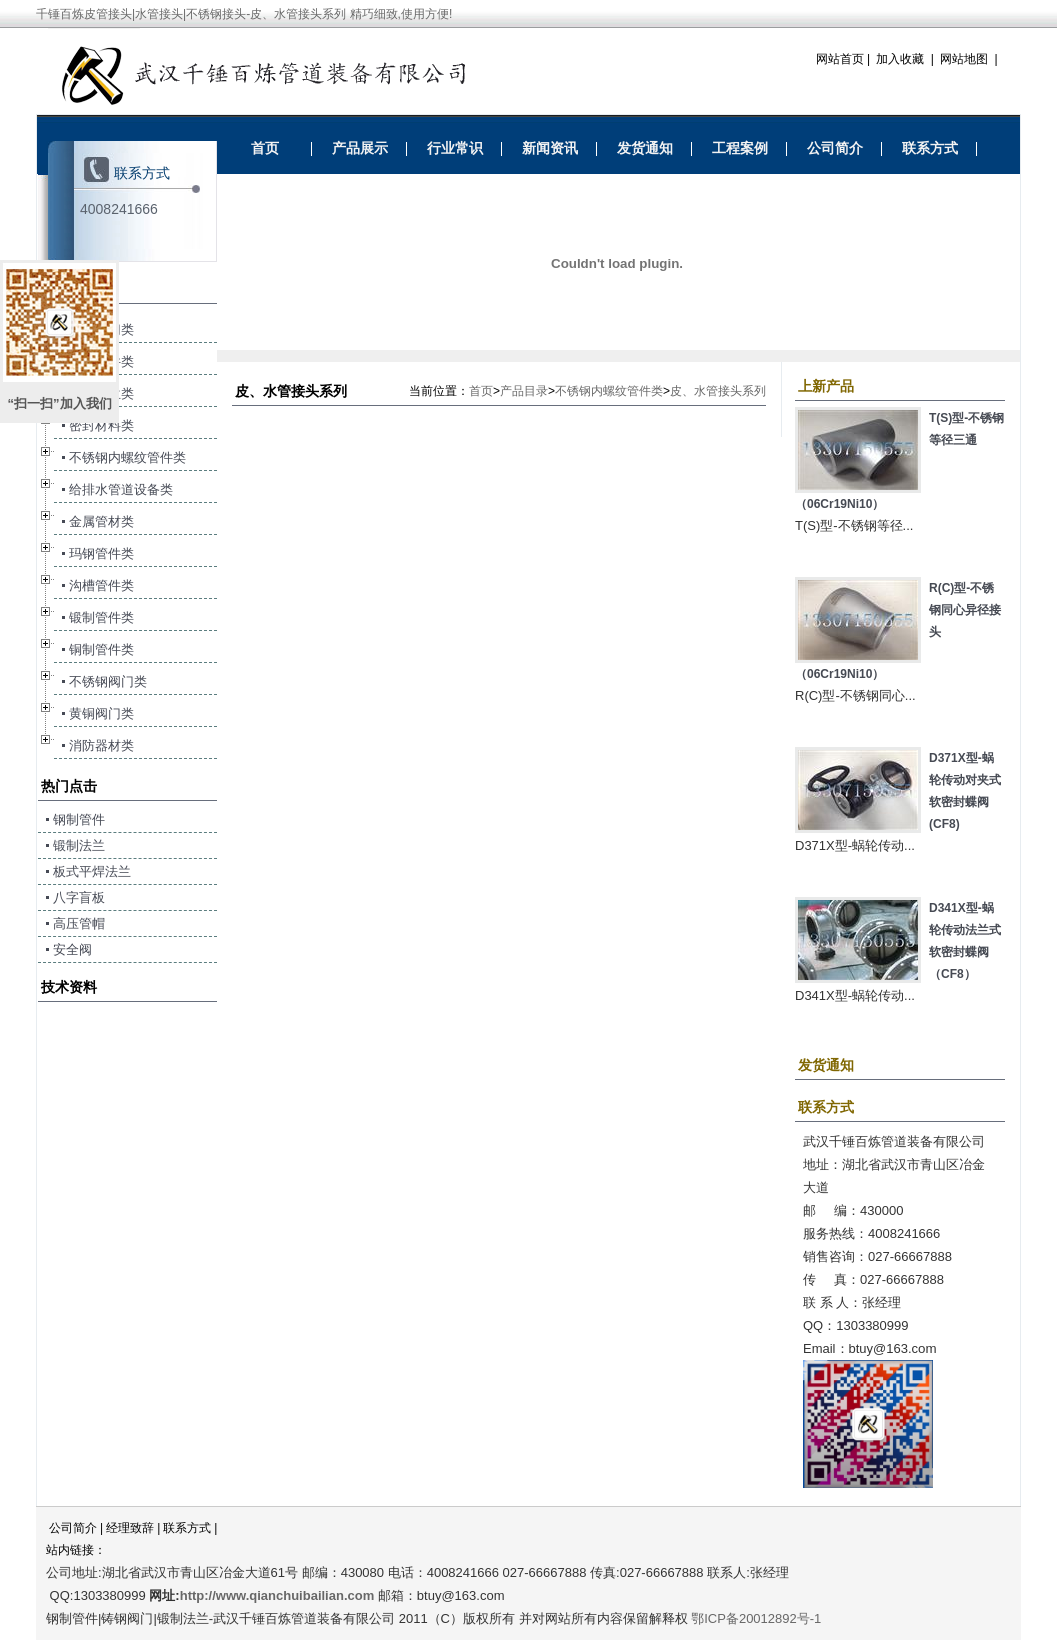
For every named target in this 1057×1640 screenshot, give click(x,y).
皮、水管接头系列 (718, 391)
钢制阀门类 (101, 329)
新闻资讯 (550, 148)
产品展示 (360, 148)
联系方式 (930, 148)
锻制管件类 (101, 617)
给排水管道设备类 (121, 489)
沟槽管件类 (101, 585)
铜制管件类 (101, 649)
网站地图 (964, 59)
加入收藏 (900, 59)
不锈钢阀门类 (108, 681)
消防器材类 (101, 745)
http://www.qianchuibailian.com (277, 1595)
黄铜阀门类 (101, 713)
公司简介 (835, 148)
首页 (265, 148)
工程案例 (740, 148)
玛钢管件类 (101, 553)
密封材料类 (101, 425)
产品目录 (524, 391)
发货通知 (645, 148)
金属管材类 (101, 521)
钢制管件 (79, 819)
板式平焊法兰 (92, 871)
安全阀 (72, 949)
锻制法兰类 (101, 393)
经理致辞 (130, 1528)
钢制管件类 (101, 361)
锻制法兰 (79, 845)
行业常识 (455, 148)
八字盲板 (79, 897)
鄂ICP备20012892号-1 (756, 1618)
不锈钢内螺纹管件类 (609, 391)
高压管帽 (79, 923)
